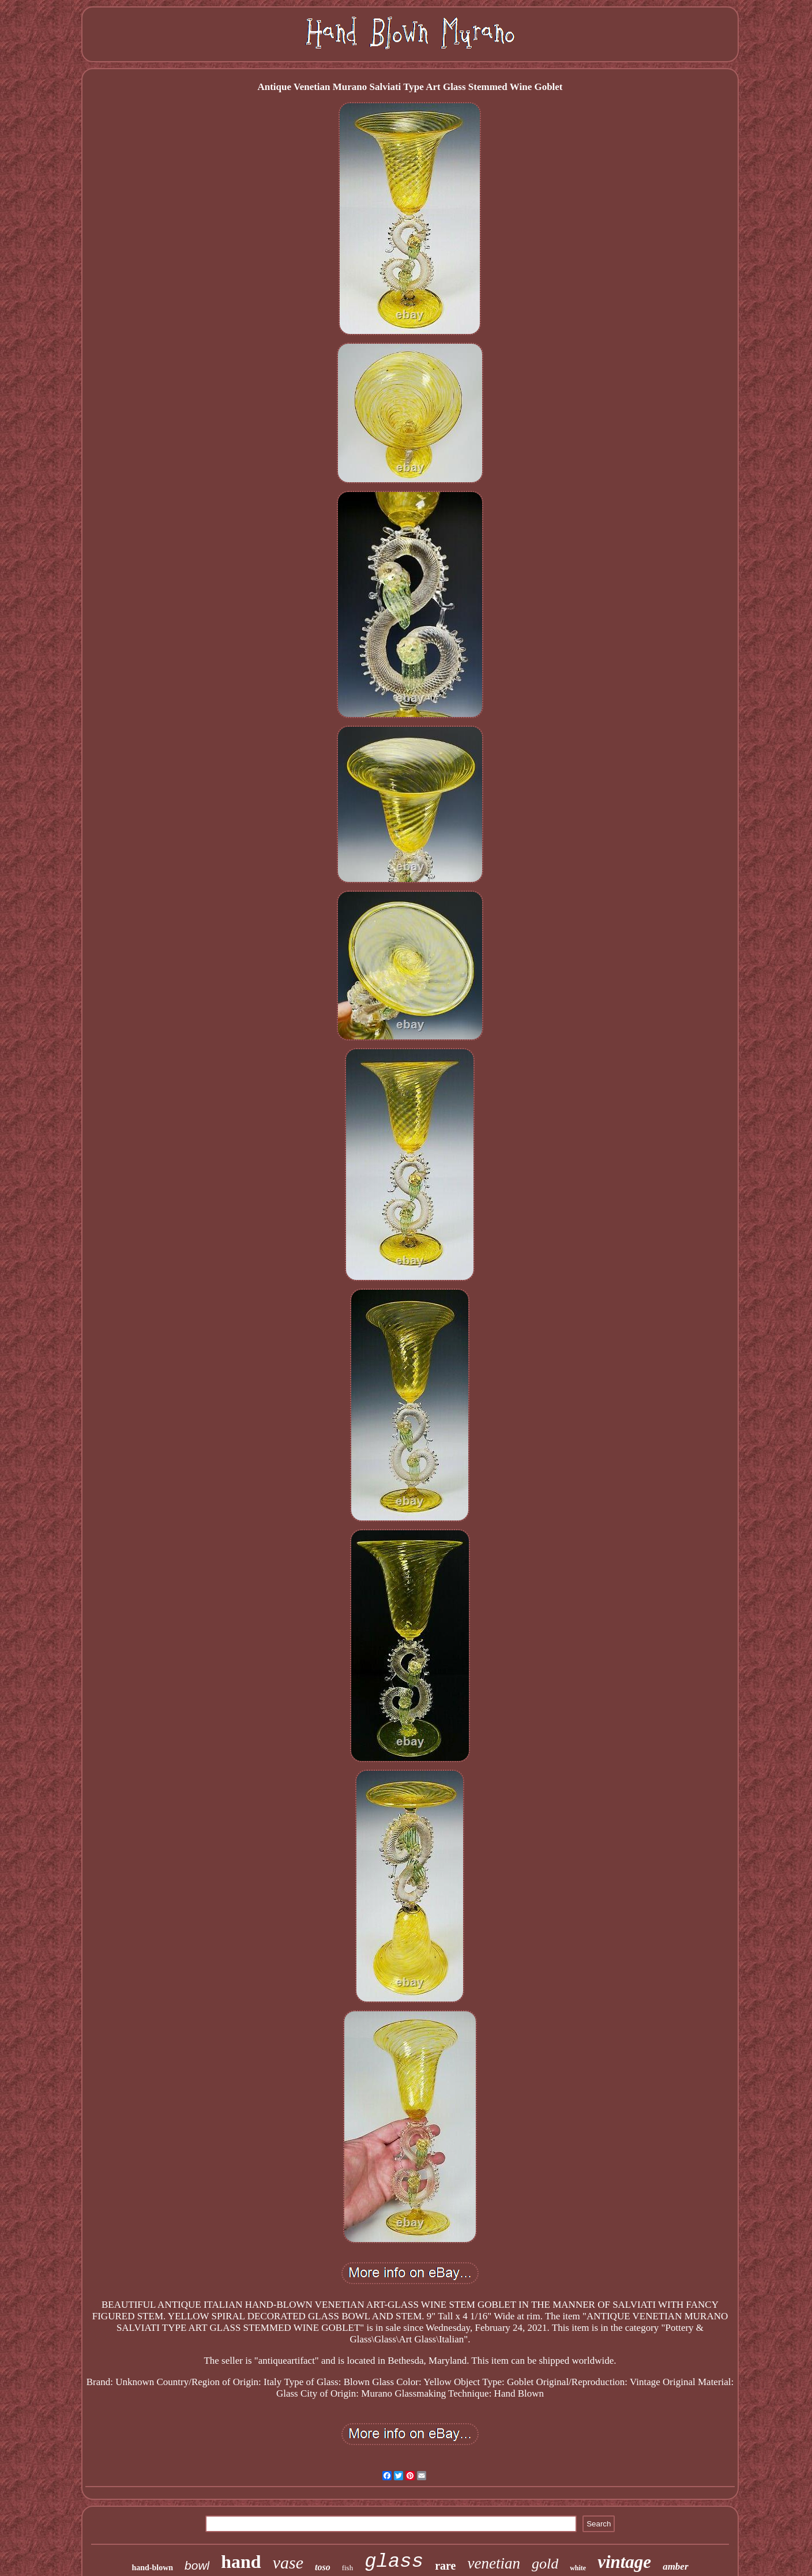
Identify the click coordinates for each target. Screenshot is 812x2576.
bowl (197, 2565)
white (578, 2568)
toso (322, 2567)
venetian (493, 2563)
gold (545, 2563)
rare (445, 2565)
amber (675, 2566)
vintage (624, 2562)
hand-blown (152, 2567)
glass (393, 2562)
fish (348, 2567)
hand (241, 2561)
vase (288, 2562)
